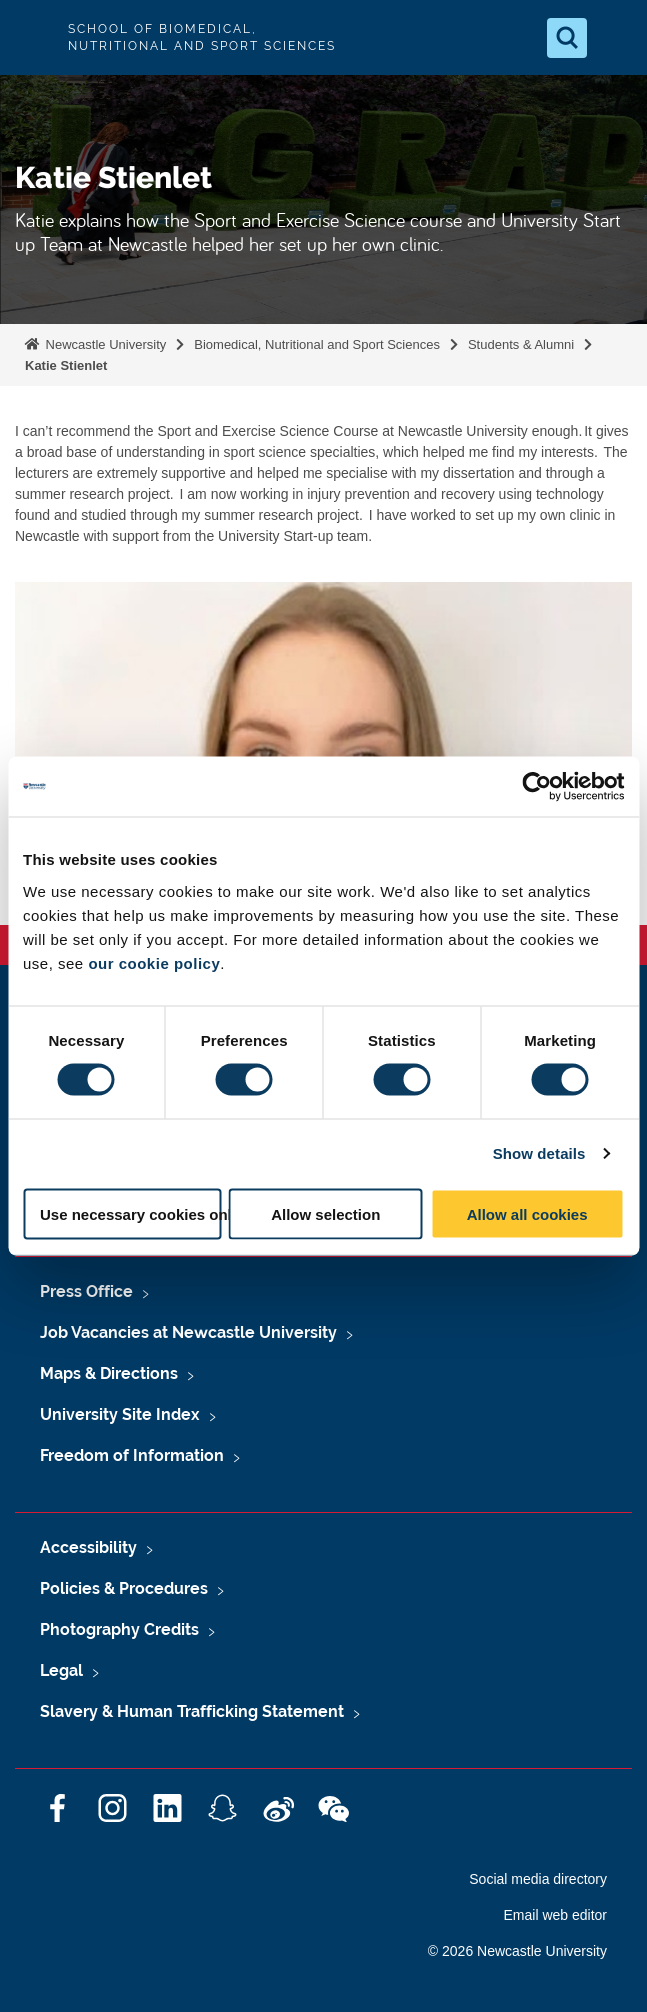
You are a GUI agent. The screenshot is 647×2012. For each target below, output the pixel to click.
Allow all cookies (527, 1213)
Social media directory (538, 1879)
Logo (32, 37)
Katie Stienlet (66, 365)
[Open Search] (567, 38)
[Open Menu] (615, 38)
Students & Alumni (521, 344)
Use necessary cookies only (130, 1213)
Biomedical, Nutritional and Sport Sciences (317, 344)
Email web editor (556, 1915)
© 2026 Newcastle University (517, 1951)
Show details (539, 1153)
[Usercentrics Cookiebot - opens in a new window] (536, 787)
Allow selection (325, 1213)
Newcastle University (104, 344)
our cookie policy (154, 962)
